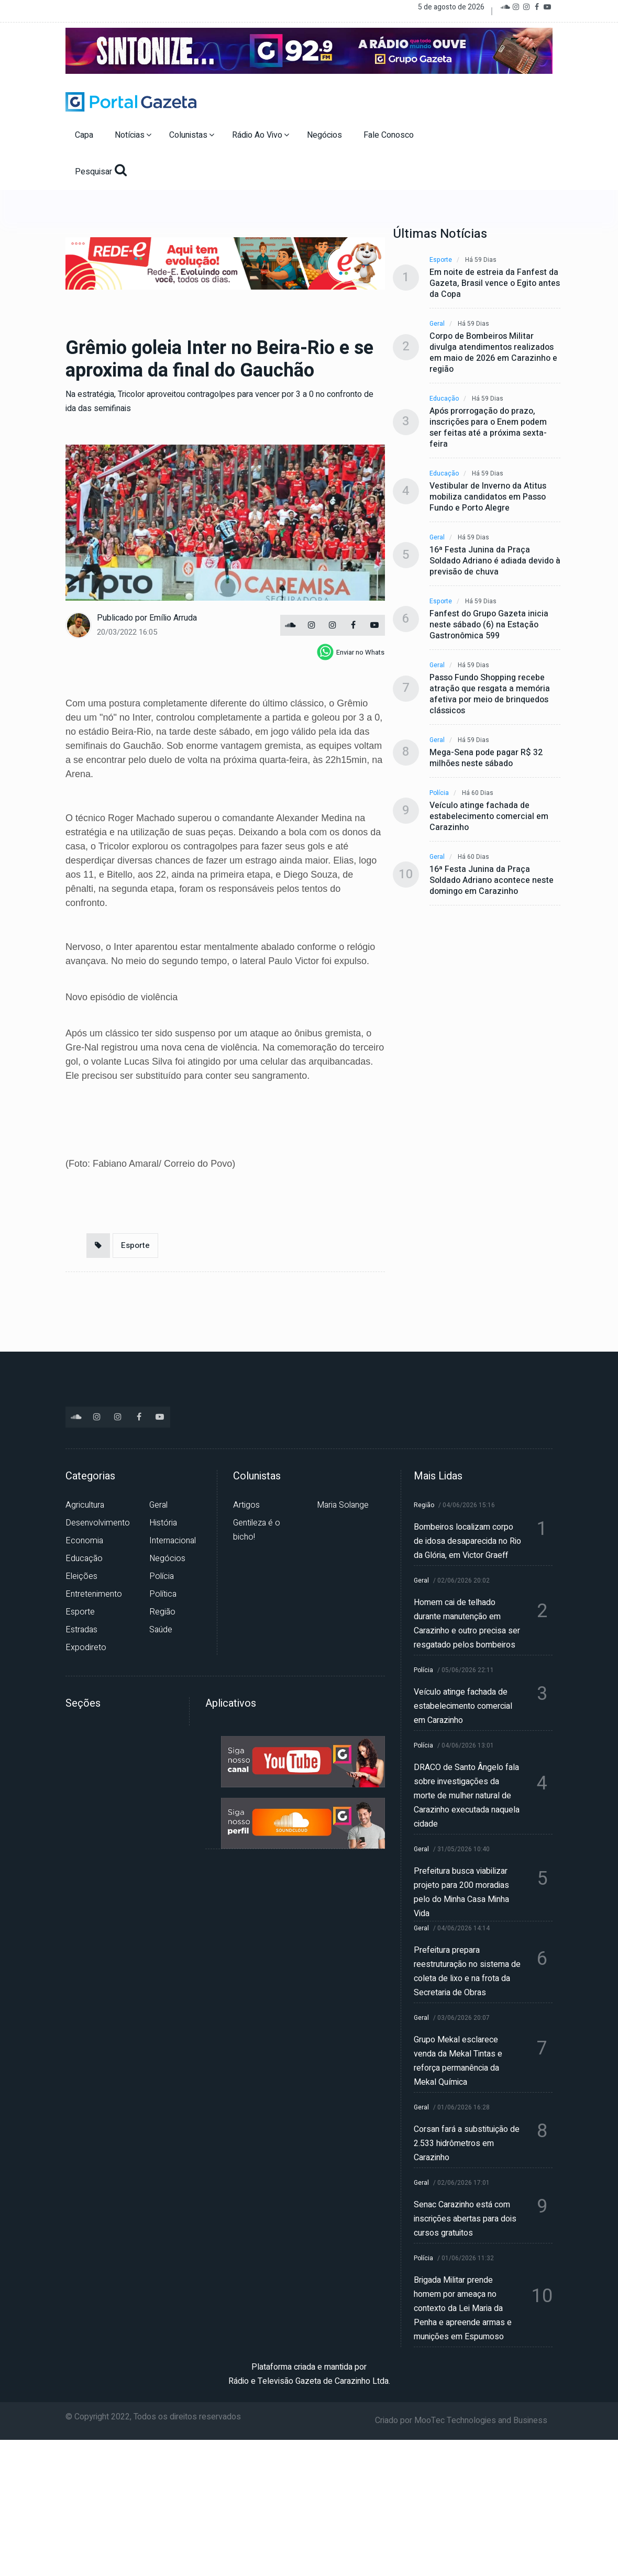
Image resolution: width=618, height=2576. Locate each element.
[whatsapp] (350, 652)
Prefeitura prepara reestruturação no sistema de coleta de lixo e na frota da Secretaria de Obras (467, 1971)
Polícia (439, 793)
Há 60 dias (477, 793)
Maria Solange (343, 1505)
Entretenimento (93, 1594)
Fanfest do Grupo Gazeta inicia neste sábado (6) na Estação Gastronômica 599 (488, 625)
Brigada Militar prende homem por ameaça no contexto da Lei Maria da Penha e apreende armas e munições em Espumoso (463, 2308)
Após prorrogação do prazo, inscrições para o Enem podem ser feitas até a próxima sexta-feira (488, 428)
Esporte (135, 1245)
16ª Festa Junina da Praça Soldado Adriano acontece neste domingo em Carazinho (491, 880)
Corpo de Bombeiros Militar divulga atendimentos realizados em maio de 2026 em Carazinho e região (493, 353)
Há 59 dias (480, 260)
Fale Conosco (389, 135)
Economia (84, 1540)
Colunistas (191, 135)
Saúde (160, 1629)
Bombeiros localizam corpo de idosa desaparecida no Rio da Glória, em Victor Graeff (467, 1541)
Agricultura (84, 1505)
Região (162, 1612)
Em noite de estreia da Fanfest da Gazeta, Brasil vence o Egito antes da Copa (494, 283)
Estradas (81, 1629)
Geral (437, 323)
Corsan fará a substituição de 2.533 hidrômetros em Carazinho (467, 2143)
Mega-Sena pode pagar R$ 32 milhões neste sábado (486, 758)
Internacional (172, 1540)
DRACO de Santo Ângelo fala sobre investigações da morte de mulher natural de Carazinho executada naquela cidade (467, 1795)
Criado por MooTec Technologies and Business (461, 2420)
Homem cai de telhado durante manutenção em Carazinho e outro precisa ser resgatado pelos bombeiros (467, 1623)
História (163, 1523)
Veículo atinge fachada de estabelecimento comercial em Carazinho (488, 816)
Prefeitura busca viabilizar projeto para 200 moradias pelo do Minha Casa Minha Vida (461, 1892)
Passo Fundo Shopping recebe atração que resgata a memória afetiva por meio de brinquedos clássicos (489, 694)
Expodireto (85, 1647)
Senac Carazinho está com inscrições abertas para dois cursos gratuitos (465, 2218)
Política (162, 1594)
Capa (85, 135)
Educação (444, 398)
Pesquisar (101, 170)
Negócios (325, 135)
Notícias (133, 135)
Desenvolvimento (97, 1523)
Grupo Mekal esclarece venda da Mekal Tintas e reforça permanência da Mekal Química (458, 2060)
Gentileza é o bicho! (256, 1530)
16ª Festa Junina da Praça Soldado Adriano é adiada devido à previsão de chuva (494, 561)
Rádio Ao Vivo (260, 135)
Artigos (246, 1505)
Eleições (81, 1576)
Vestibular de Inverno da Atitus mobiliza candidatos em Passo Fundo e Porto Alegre (487, 497)
